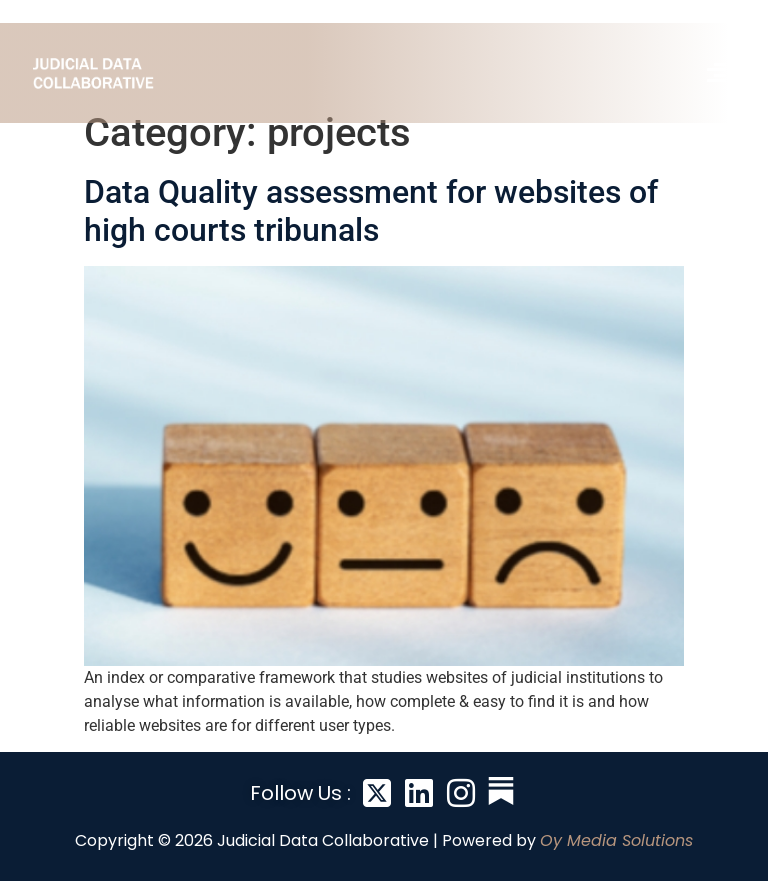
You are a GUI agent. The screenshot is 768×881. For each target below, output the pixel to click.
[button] (716, 73)
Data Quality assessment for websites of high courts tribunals (371, 211)
